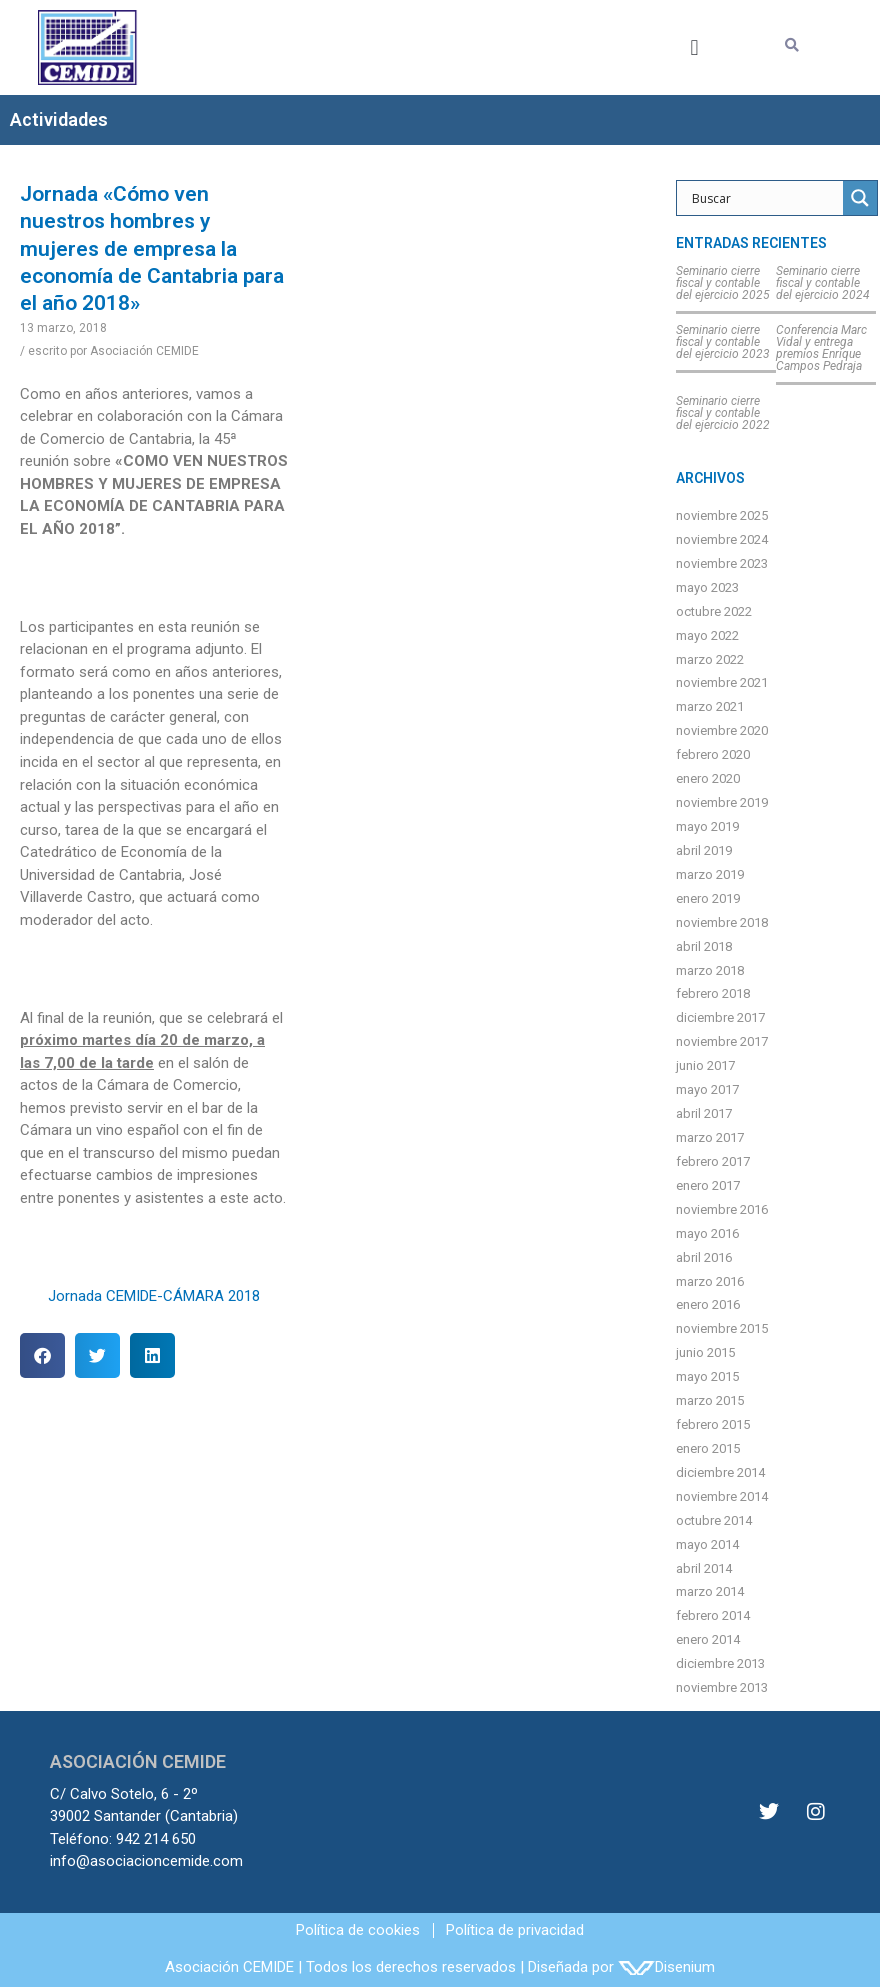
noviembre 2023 (722, 563)
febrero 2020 (713, 754)
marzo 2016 (710, 1281)
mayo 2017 (707, 1089)
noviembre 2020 (722, 730)
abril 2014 (704, 1568)
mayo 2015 (707, 1376)
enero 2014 (708, 1639)
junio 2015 (705, 1352)
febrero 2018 (713, 993)
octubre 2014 (714, 1520)
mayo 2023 (707, 587)
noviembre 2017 (722, 1041)
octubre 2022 (714, 611)
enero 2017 (708, 1185)
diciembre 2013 (720, 1663)
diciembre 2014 (720, 1472)
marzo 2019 (710, 874)
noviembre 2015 (722, 1328)
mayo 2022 (707, 635)
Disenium (666, 1967)
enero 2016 (708, 1304)
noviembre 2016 (722, 1209)
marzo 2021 (710, 706)
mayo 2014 (707, 1544)
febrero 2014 (713, 1615)
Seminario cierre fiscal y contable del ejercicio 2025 (723, 283)
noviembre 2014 (722, 1496)
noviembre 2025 (722, 515)
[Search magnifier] (860, 198)
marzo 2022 (710, 659)
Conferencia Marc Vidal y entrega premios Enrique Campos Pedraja (821, 348)
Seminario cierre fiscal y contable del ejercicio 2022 (723, 413)
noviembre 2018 (722, 922)
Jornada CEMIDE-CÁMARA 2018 (154, 1296)
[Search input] (765, 198)
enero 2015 (708, 1448)
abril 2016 (704, 1257)
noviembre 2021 (722, 682)
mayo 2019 (707, 826)
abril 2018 (704, 946)
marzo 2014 (710, 1591)
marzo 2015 (710, 1400)
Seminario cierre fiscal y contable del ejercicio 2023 (723, 342)
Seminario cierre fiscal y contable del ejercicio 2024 (823, 283)
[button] (694, 47)
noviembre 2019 (722, 802)
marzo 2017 (710, 1137)
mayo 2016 (707, 1233)
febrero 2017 (713, 1161)
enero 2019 (708, 898)
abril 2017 (704, 1113)
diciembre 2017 (720, 1017)
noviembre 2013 (722, 1687)
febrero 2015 (713, 1424)
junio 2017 (705, 1065)
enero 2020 (708, 778)
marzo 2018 (710, 970)
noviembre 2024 (722, 539)
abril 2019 (704, 850)
